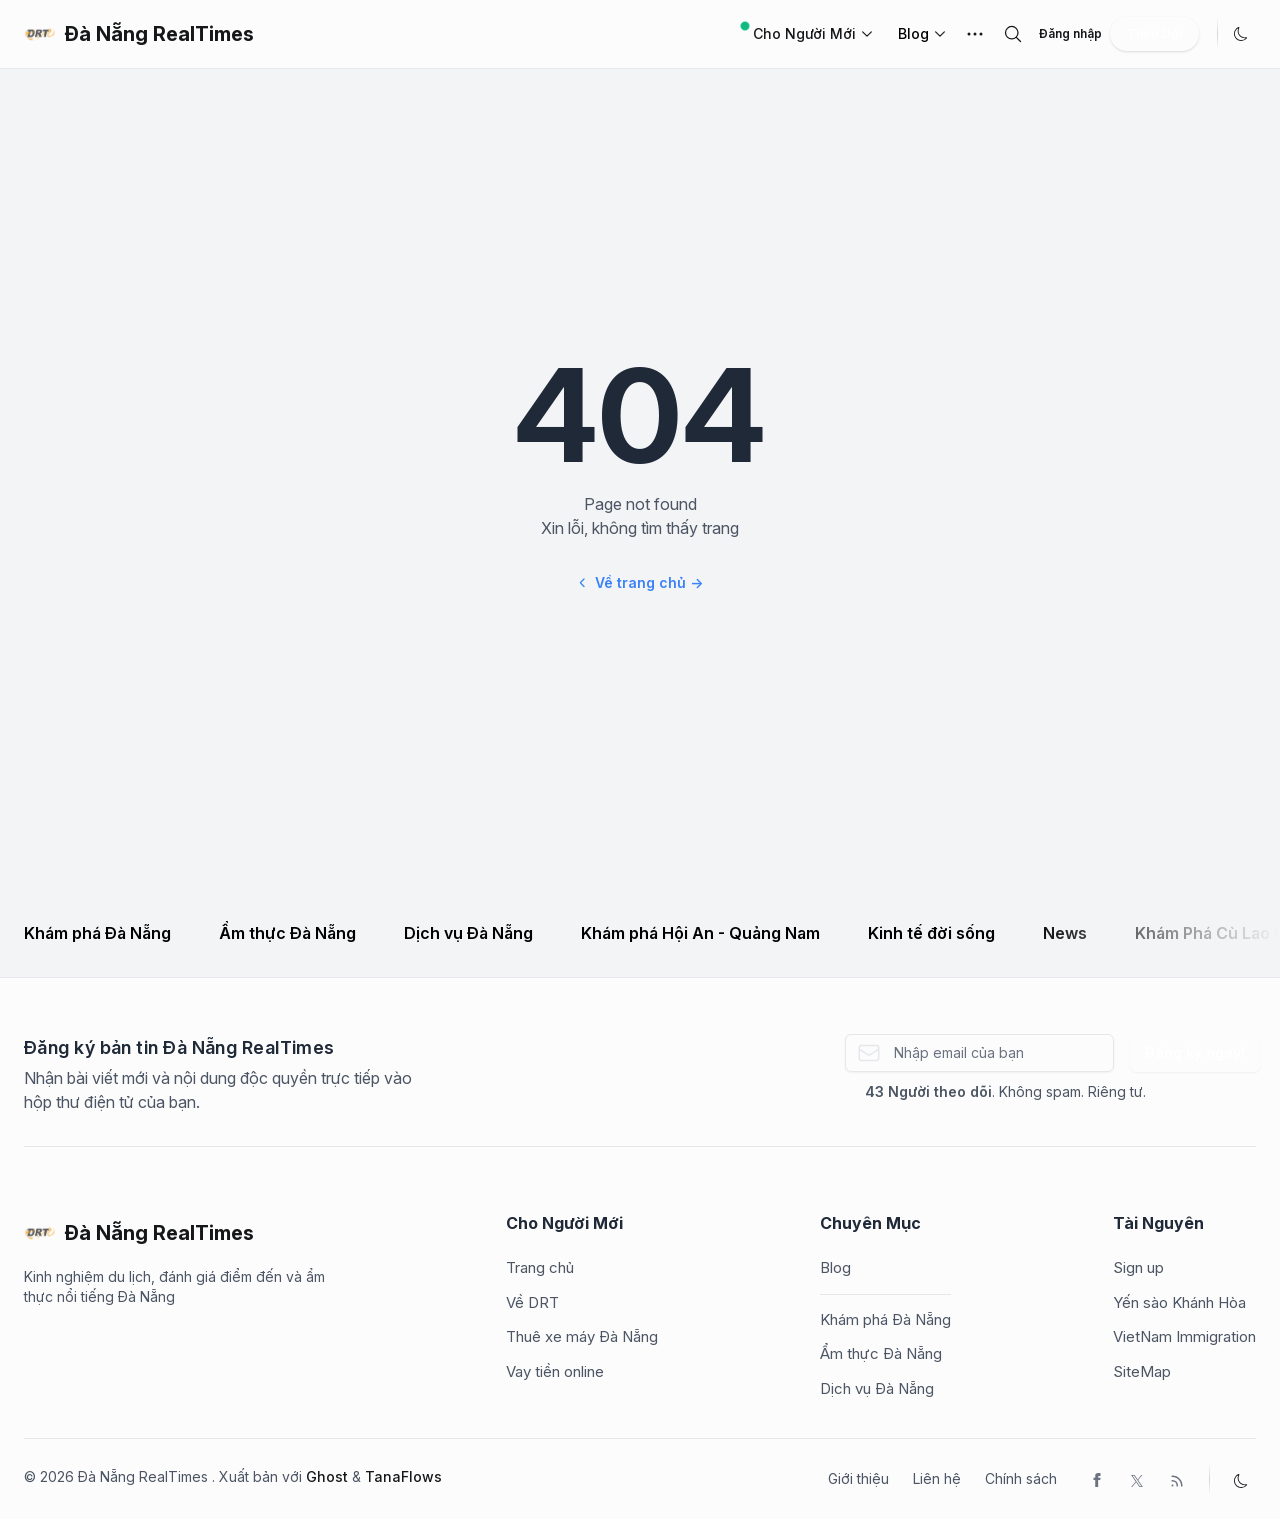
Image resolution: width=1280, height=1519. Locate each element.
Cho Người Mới (807, 32)
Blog (913, 33)
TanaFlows (403, 1476)
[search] (1013, 34)
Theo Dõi (1154, 33)
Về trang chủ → (640, 582)
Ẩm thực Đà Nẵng (287, 933)
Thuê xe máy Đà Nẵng (582, 1336)
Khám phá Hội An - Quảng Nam (700, 933)
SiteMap (1142, 1371)
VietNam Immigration (1184, 1336)
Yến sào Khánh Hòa (1179, 1302)
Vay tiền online (555, 1371)
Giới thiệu (858, 1478)
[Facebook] (1097, 1479)
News (1065, 933)
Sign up (1138, 1267)
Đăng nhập (1070, 33)
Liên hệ (937, 1478)
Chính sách (1021, 1478)
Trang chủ (540, 1267)
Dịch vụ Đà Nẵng (468, 933)
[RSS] (1177, 1479)
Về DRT (532, 1302)
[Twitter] (1137, 1479)
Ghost (327, 1476)
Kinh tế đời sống (931, 933)
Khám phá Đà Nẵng (97, 933)
